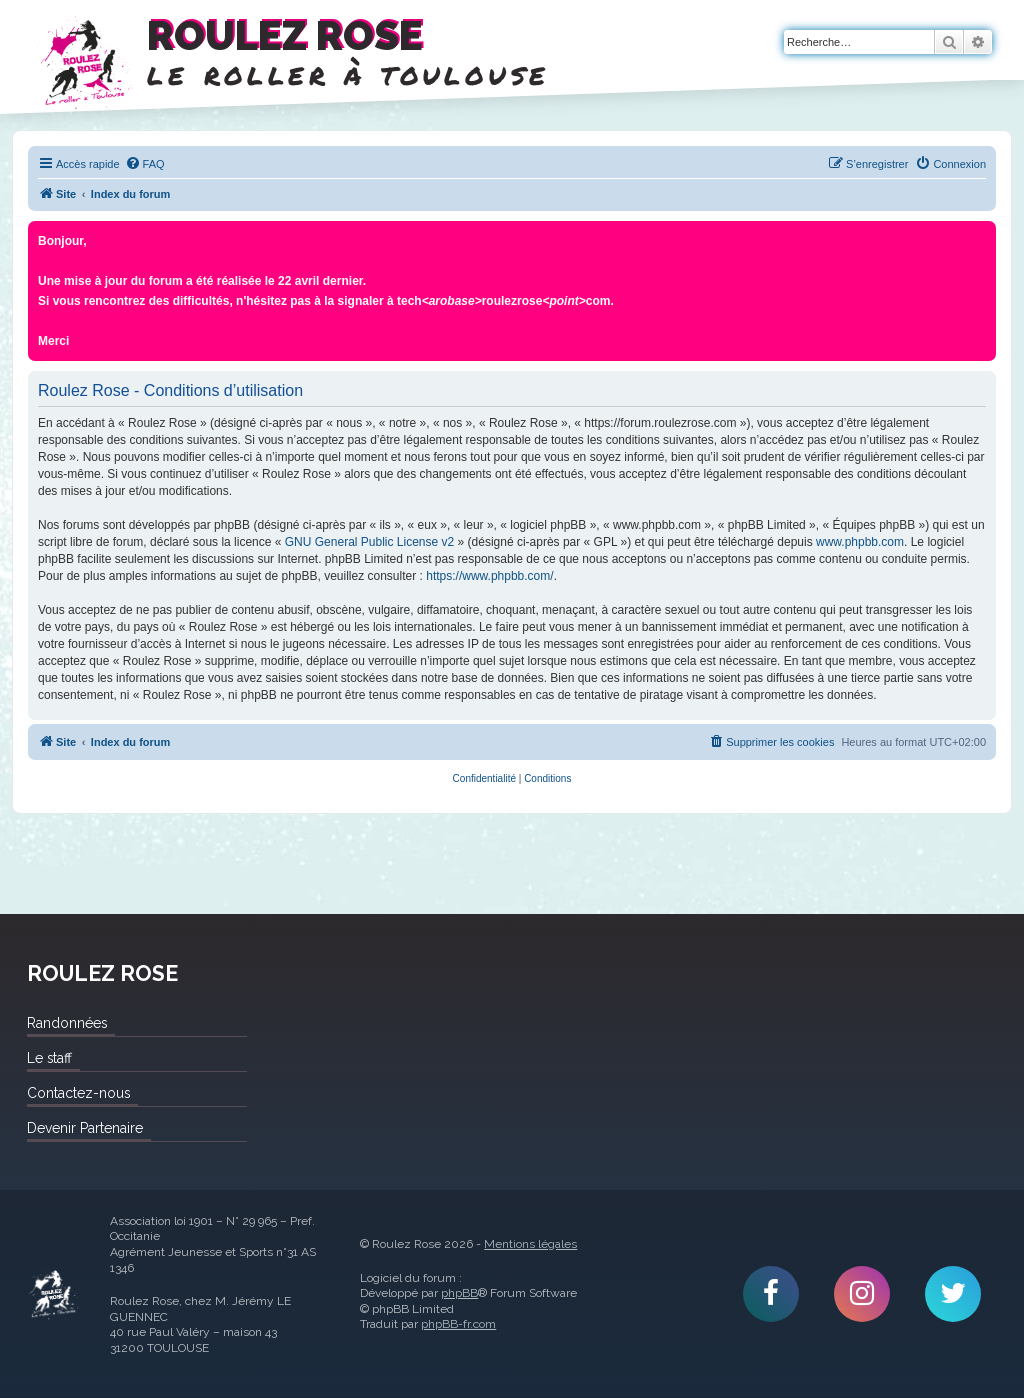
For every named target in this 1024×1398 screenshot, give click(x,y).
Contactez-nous (78, 1093)
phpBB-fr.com (458, 1324)
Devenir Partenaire (85, 1128)
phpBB (459, 1293)
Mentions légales (530, 1244)
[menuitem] (145, 164)
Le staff (49, 1058)
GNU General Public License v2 (369, 542)
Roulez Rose (53, 1293)
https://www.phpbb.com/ (489, 576)
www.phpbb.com (860, 542)
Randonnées (67, 1023)
